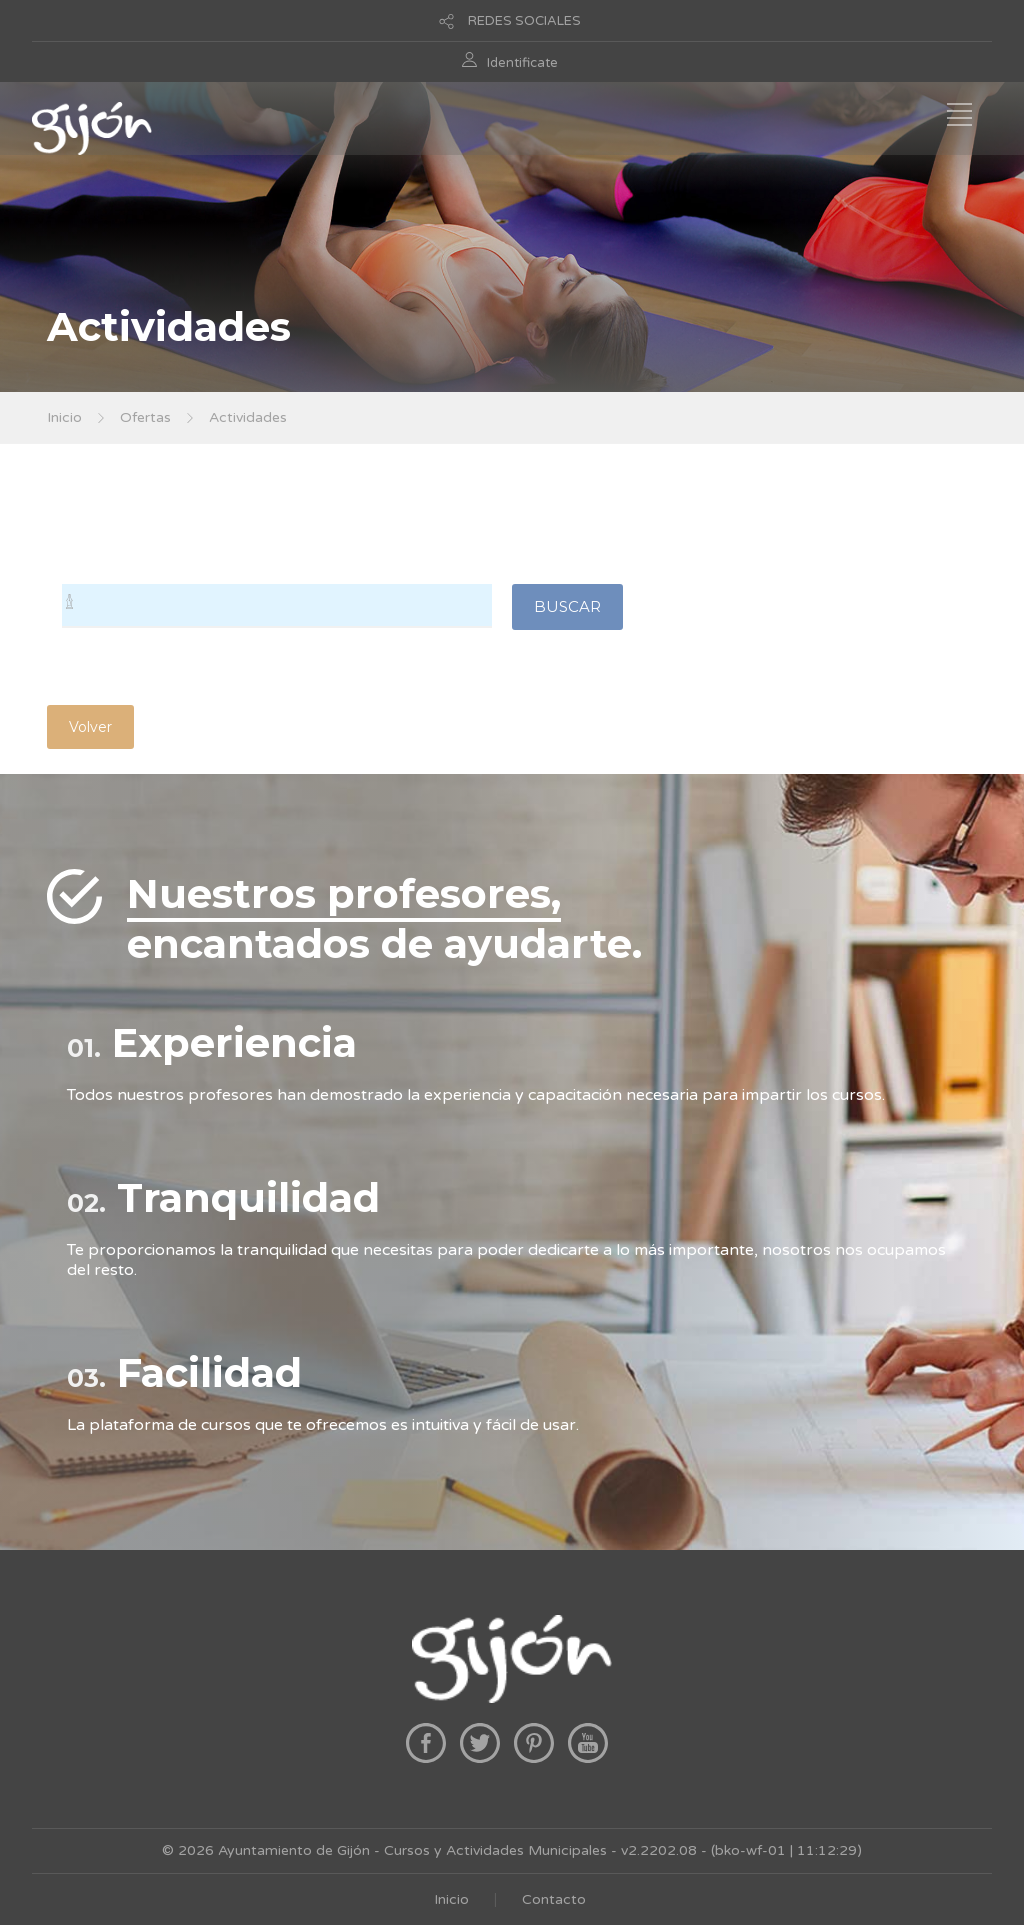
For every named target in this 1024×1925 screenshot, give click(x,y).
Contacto (554, 1899)
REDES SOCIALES (524, 21)
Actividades (248, 417)
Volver (90, 727)
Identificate (522, 63)
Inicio (64, 417)
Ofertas (145, 417)
